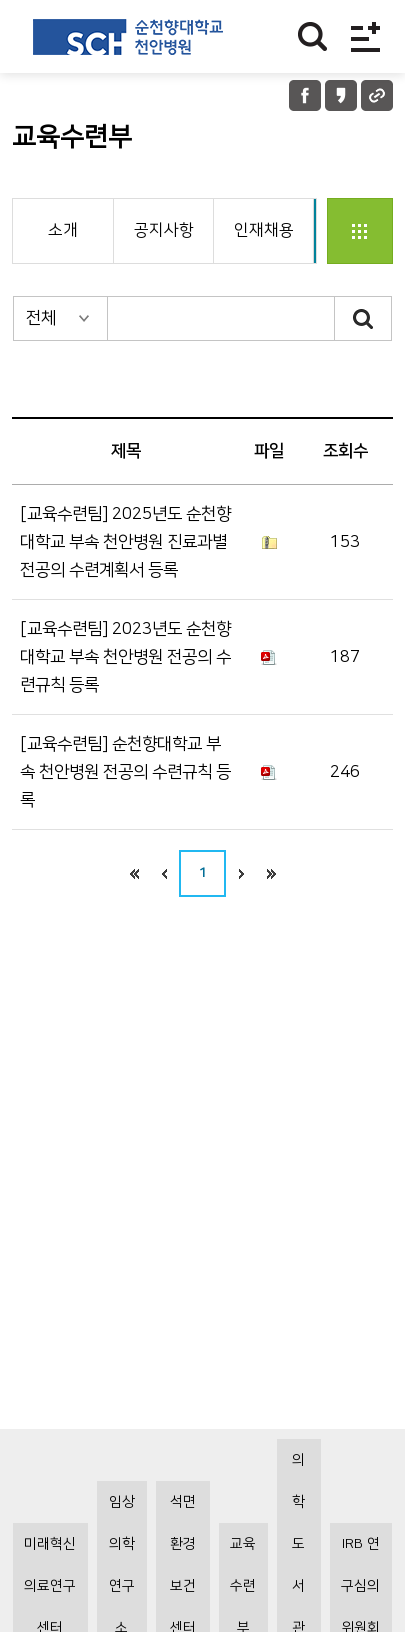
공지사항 (164, 230)
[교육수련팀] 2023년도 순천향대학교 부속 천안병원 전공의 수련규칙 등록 (125, 657)
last (271, 873)
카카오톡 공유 (341, 95)
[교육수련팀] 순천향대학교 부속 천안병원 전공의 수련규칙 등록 (125, 772)
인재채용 (264, 230)
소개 (63, 230)
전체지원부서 (360, 231)
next (241, 873)
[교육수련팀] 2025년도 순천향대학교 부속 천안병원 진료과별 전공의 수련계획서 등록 (125, 542)
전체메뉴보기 (365, 36)
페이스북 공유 (305, 95)
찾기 (312, 36)
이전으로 (164, 873)
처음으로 (134, 873)
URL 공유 (377, 95)
